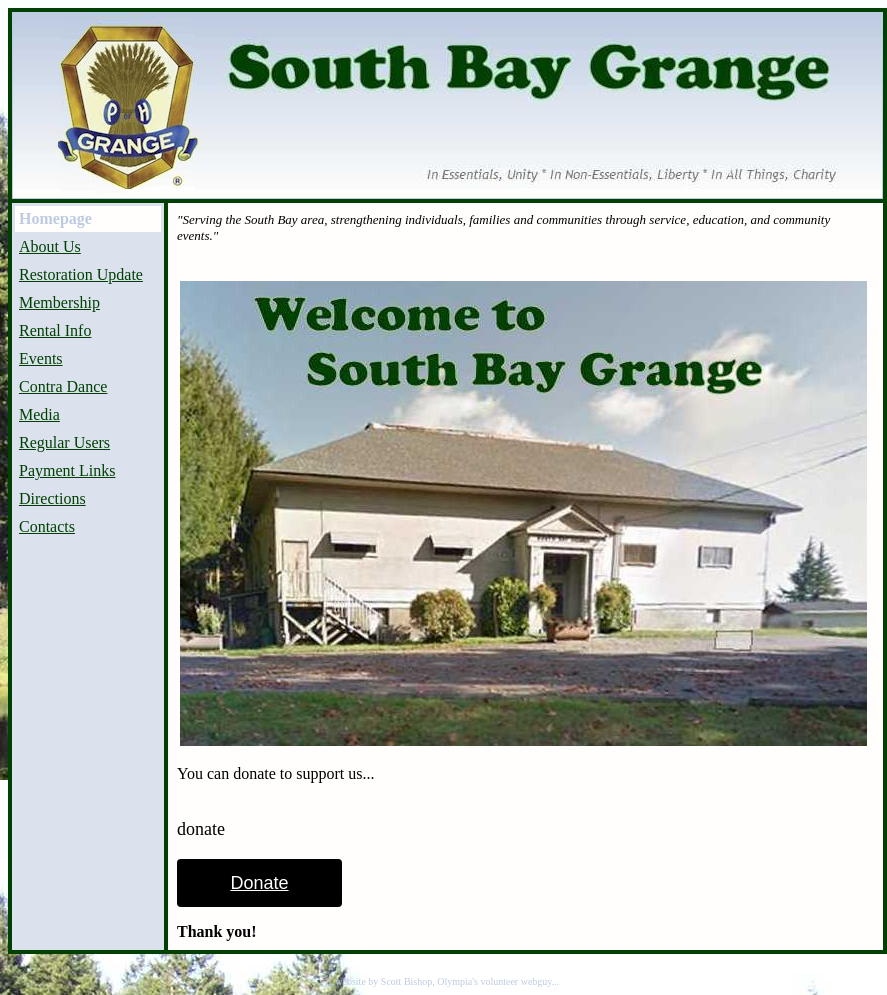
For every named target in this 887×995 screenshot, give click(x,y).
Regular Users (64, 442)
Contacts (47, 526)
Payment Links (67, 470)
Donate (259, 883)
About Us (50, 246)
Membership (59, 302)
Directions (52, 498)
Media (39, 414)
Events (41, 358)
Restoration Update (81, 274)
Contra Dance (63, 386)
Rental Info (55, 330)
